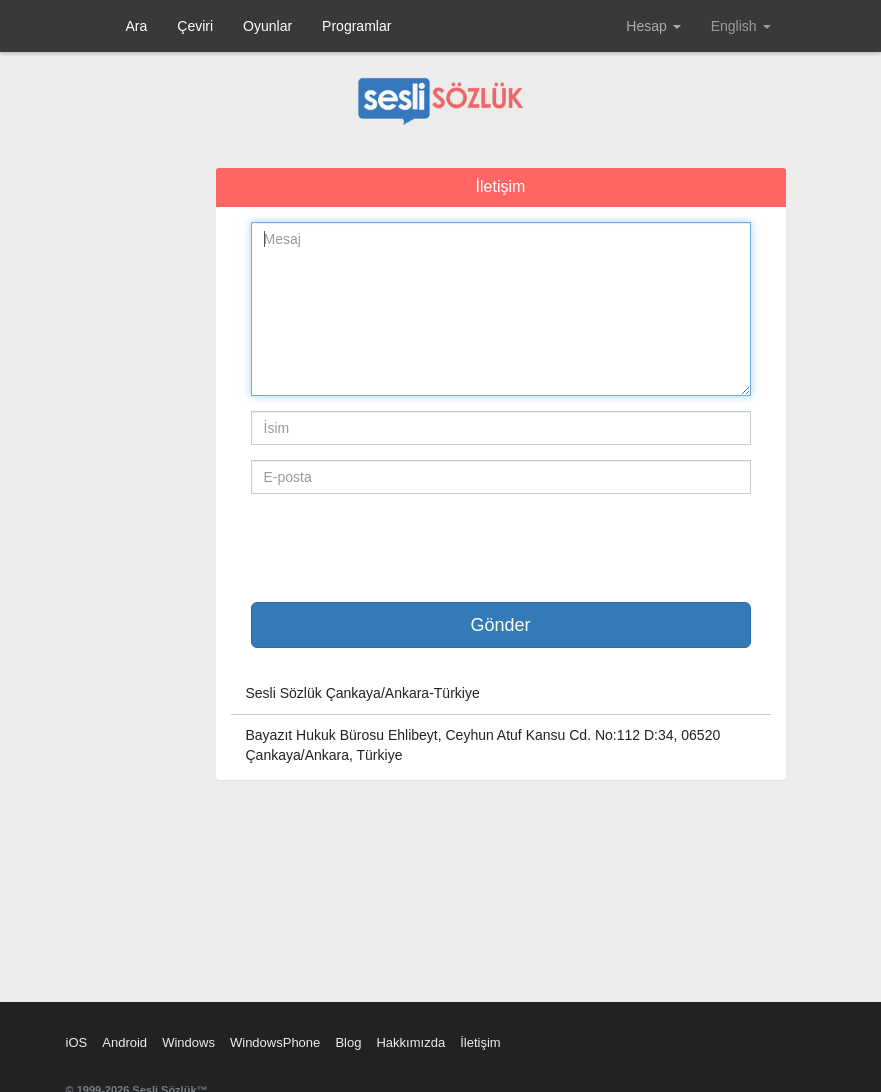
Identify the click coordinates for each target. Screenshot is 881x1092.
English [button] (741, 26)
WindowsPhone (275, 1042)
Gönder (500, 625)
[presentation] (403, 548)
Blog (348, 1042)
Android (124, 1042)
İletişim (480, 1042)
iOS (77, 1042)
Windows (188, 1042)
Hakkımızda (410, 1042)
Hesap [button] (653, 26)
